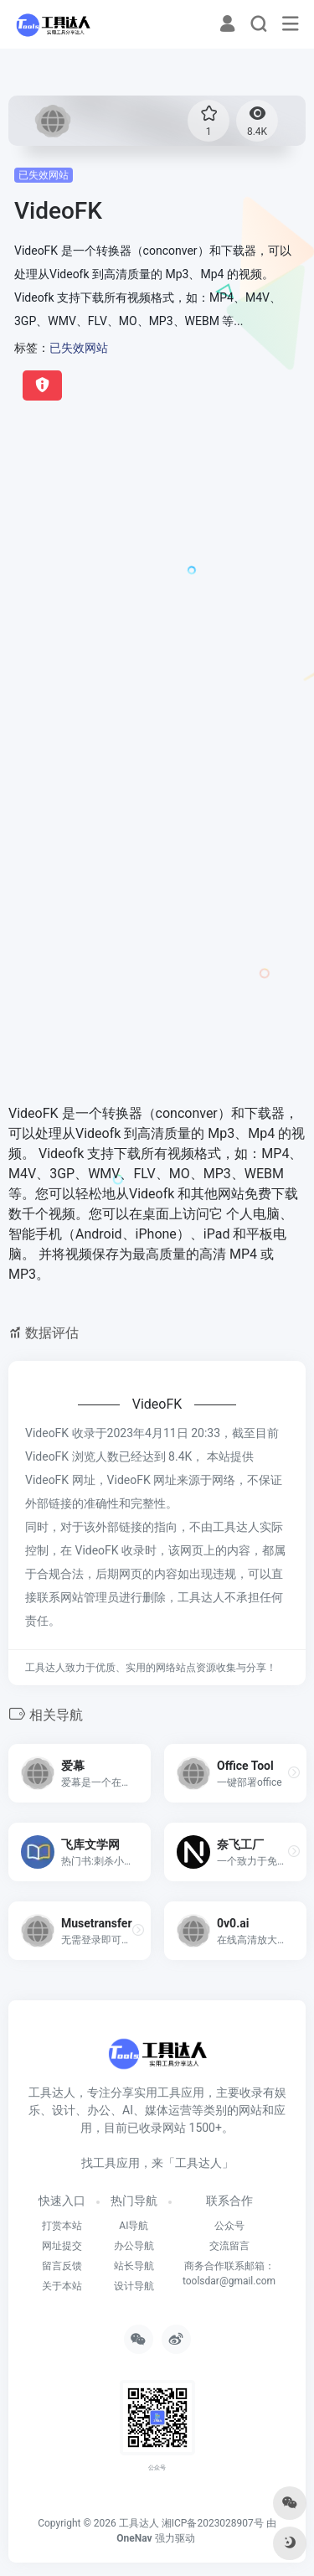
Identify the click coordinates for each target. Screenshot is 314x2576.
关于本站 (62, 2286)
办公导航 (134, 2246)
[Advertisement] (157, 586)
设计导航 (134, 2286)
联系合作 (229, 2200)
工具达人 (139, 2523)
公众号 (229, 2226)
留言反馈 (62, 2266)
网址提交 (62, 2246)
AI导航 (133, 2226)
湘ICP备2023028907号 (213, 2523)
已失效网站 (43, 175)
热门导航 (134, 2200)
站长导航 (134, 2266)
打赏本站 (62, 2226)
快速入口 (62, 2200)
